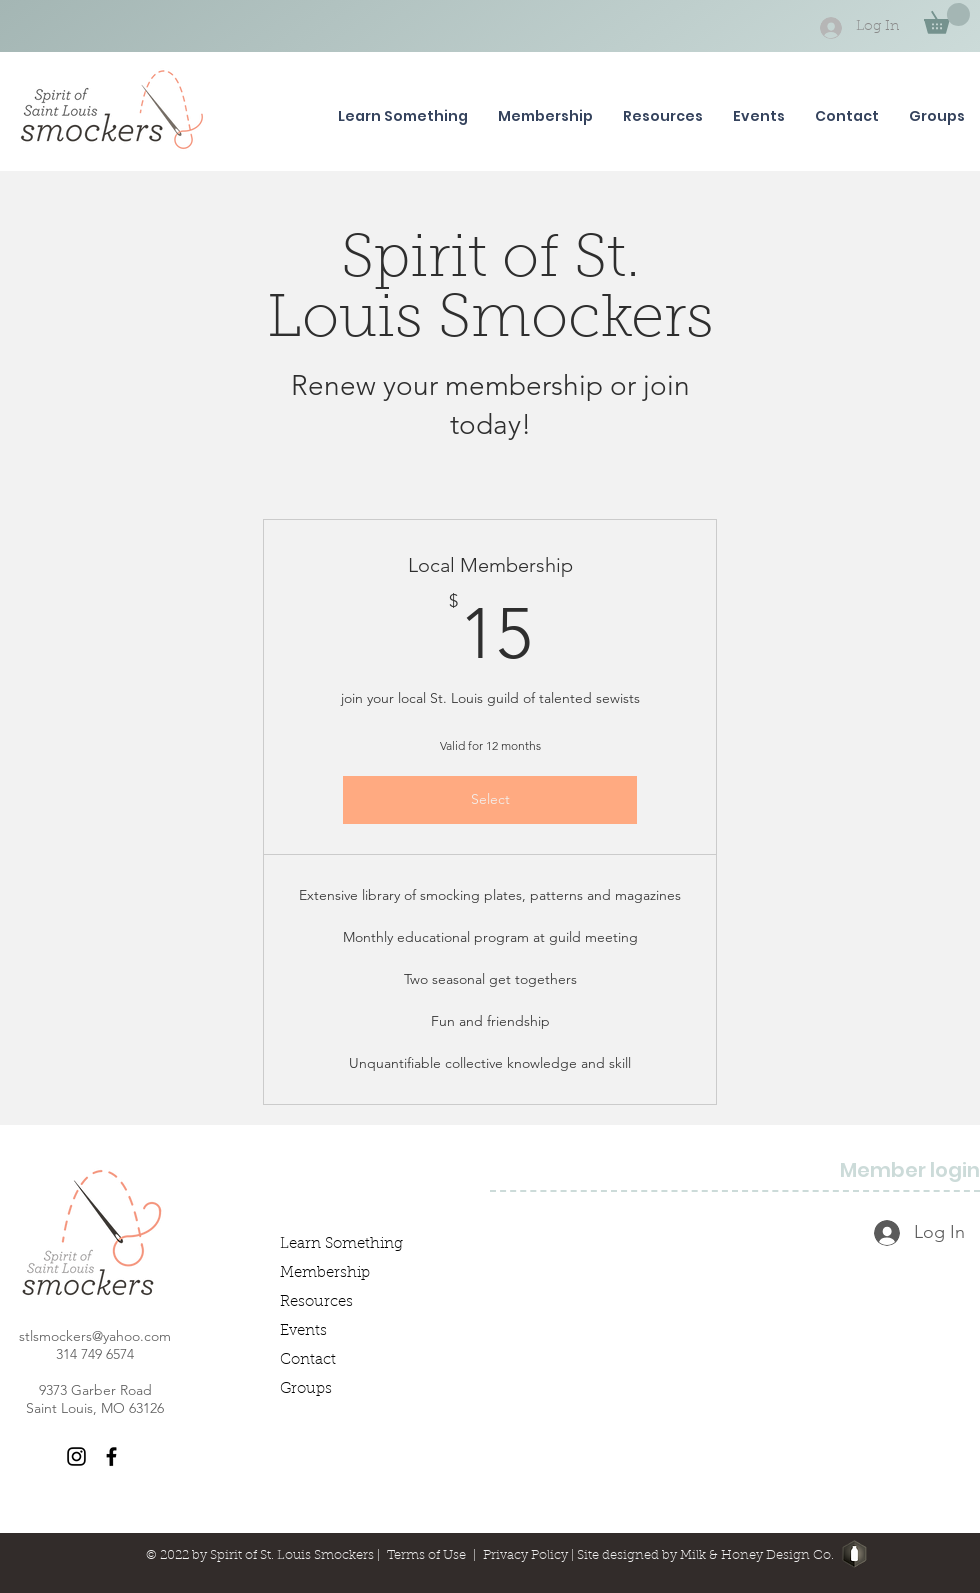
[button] (947, 18)
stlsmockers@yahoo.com (95, 1336)
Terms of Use (426, 1555)
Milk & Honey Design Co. (757, 1555)
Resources (316, 1302)
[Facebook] (111, 1456)
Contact (308, 1360)
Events (303, 1331)
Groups (306, 1389)
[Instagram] (76, 1456)
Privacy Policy (525, 1555)
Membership (325, 1273)
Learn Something (341, 1244)
